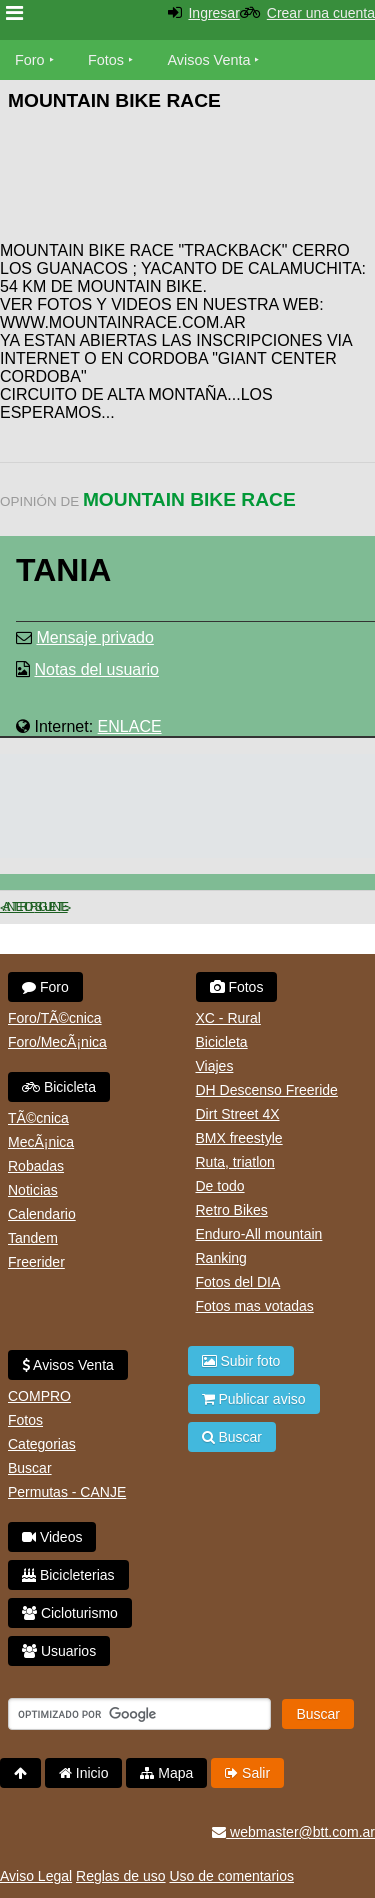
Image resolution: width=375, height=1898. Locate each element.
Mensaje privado (94, 637)
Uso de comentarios (231, 1876)
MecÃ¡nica (41, 1142)
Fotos (106, 60)
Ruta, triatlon (235, 1162)
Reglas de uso (121, 1876)
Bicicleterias (68, 1575)
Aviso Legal (36, 1876)
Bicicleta (59, 1087)
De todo (220, 1186)
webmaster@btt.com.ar (293, 1832)
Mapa (166, 1773)
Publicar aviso (254, 1399)
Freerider (36, 1262)
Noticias (33, 1190)
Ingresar (213, 13)
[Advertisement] (215, 180)
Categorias (42, 1444)
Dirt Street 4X (238, 1114)
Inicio (84, 1773)
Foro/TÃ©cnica (55, 1018)
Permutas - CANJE (67, 1492)
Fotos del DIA (238, 1282)
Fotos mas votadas (255, 1306)
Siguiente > (51, 907)
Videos (52, 1537)
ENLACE (130, 726)
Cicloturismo (70, 1613)
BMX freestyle (239, 1138)
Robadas (36, 1166)
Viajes (215, 1066)
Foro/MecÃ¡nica (57, 1042)
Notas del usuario (96, 669)
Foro (30, 60)
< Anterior (17, 907)
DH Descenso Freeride (267, 1090)
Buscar (30, 1468)
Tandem (33, 1238)
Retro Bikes (232, 1210)
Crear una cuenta (321, 13)
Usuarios (59, 1651)
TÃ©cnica (38, 1118)
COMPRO (39, 1396)
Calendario (42, 1214)
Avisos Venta (209, 60)
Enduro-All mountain (259, 1234)
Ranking (221, 1258)
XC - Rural (228, 1018)
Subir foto (241, 1361)
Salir (247, 1773)
